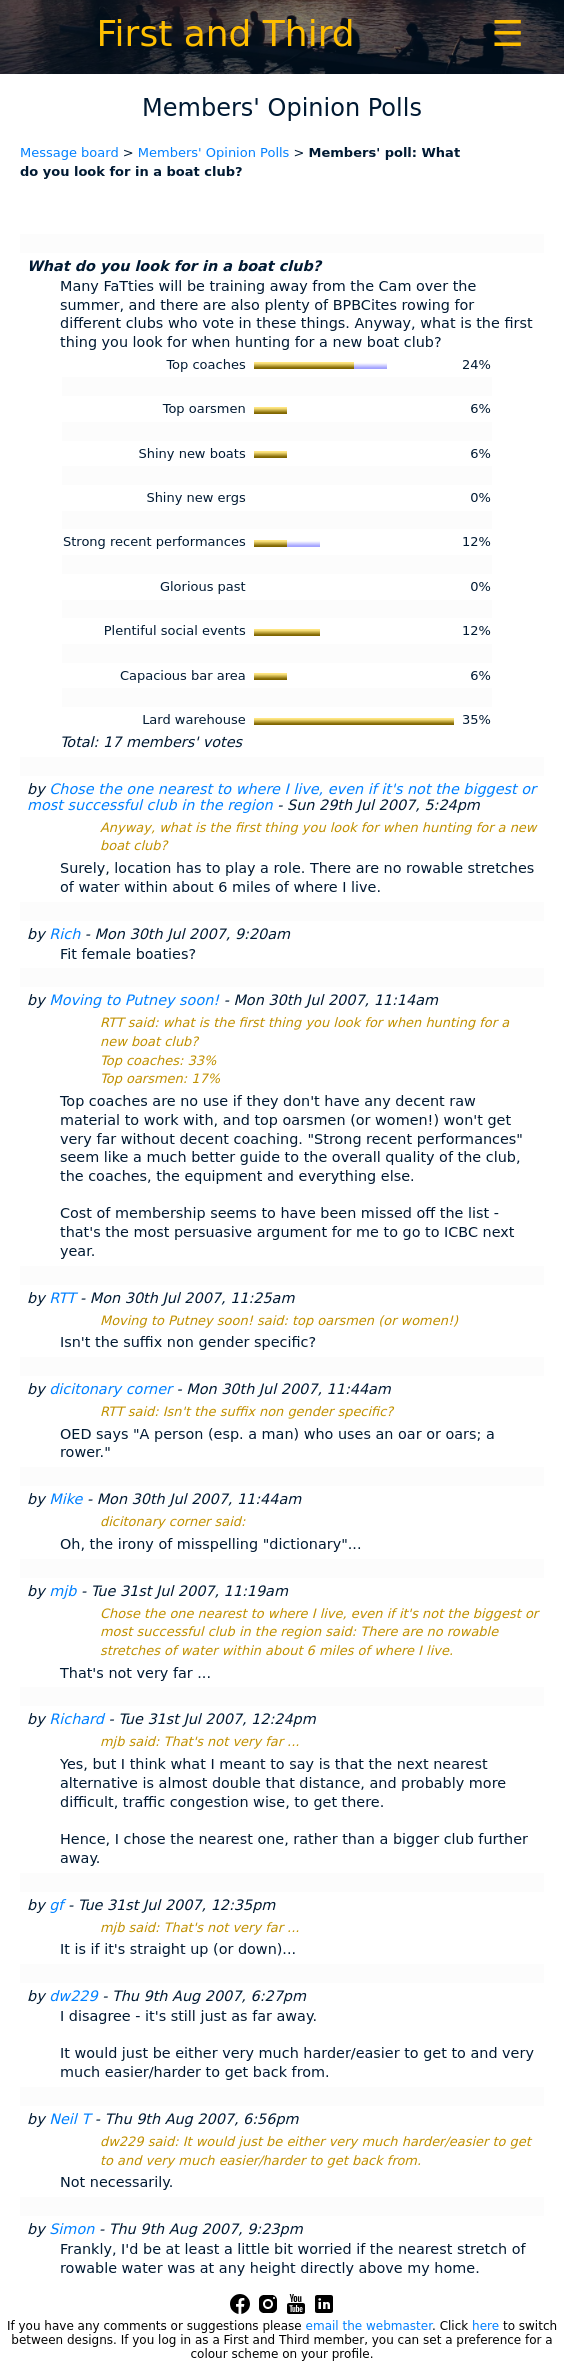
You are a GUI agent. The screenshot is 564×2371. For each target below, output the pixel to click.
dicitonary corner (110, 1389)
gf (56, 1905)
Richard (76, 1719)
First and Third (225, 33)
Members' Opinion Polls (214, 152)
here (485, 2326)
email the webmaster (369, 2326)
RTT (62, 1298)
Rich (64, 934)
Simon (71, 2229)
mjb (62, 1591)
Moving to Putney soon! (134, 1000)
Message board (69, 152)
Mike (65, 1499)
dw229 (73, 1996)
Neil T (69, 2119)
